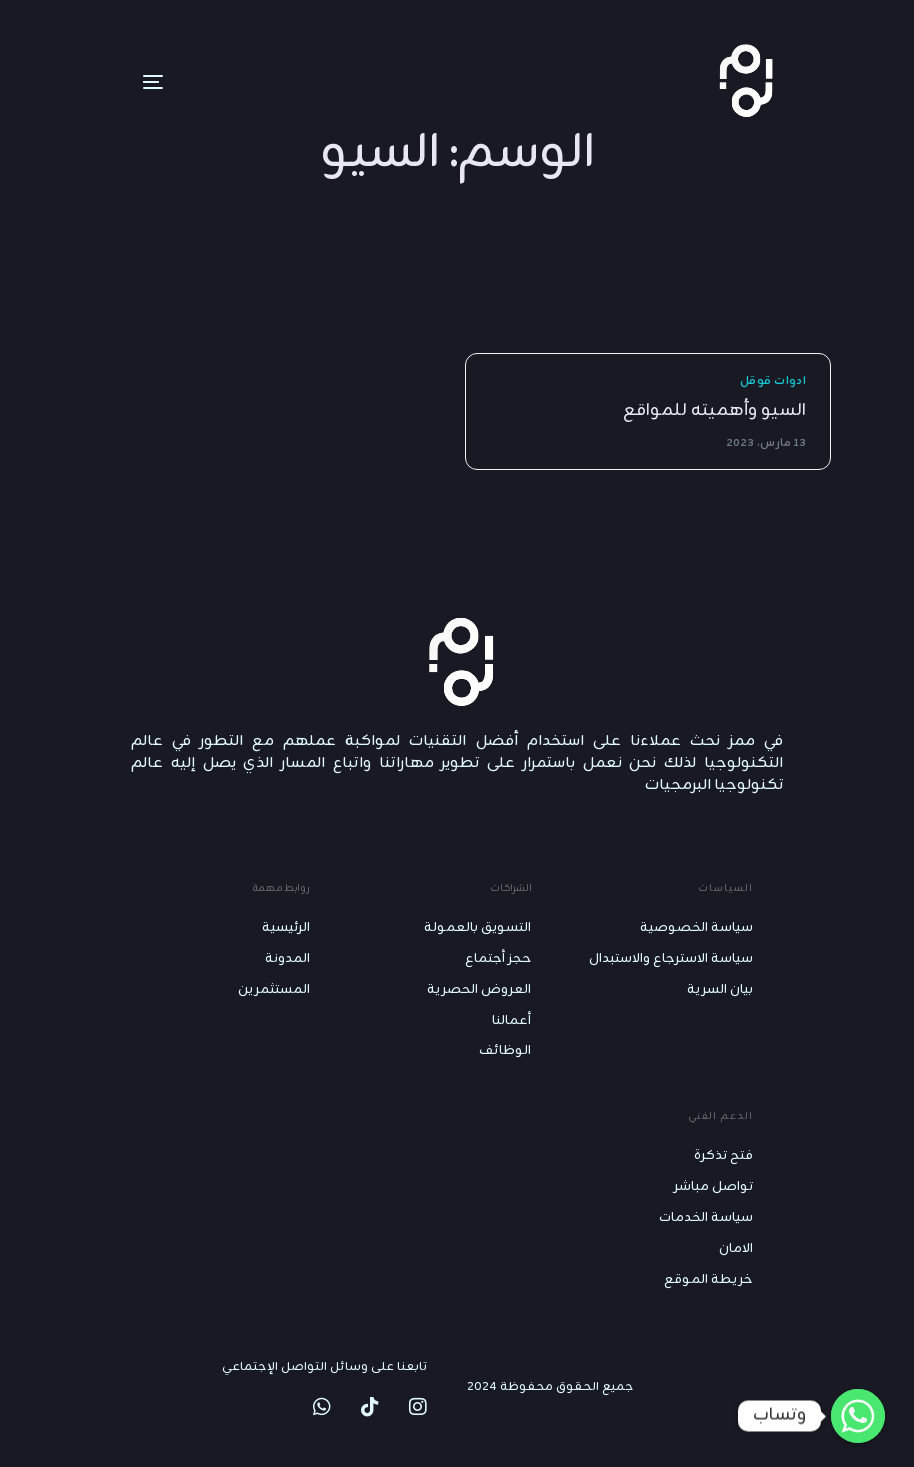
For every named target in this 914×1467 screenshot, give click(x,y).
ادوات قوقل (773, 381)
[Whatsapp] (858, 1416)
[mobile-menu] (123, 82)
